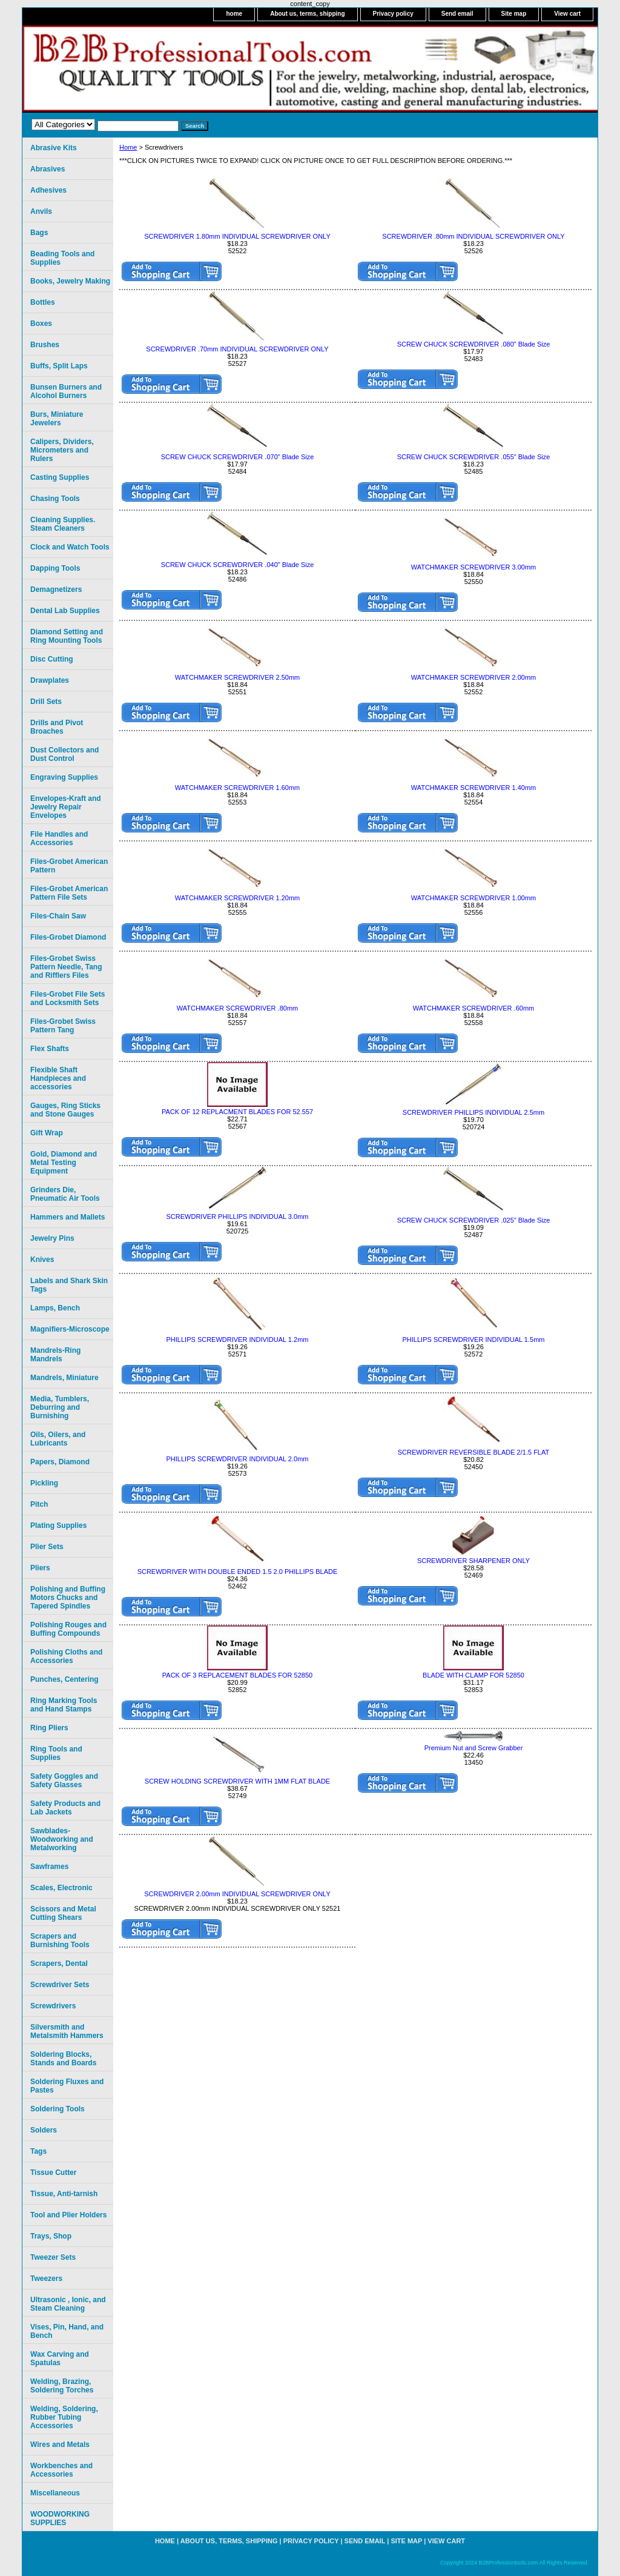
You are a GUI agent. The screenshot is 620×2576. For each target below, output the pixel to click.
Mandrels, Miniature (64, 1377)
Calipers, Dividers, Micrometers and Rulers (62, 450)
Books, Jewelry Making (70, 281)
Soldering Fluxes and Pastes (67, 2085)
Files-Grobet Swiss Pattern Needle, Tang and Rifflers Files (66, 967)
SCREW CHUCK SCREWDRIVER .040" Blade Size (237, 564)
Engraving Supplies (64, 777)
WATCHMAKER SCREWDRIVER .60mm (473, 1008)
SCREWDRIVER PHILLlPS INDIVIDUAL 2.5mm (473, 1112)
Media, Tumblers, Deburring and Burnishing (59, 1407)
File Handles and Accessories (59, 838)
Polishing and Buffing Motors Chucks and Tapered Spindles (67, 1597)
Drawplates (49, 680)
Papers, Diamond (60, 1462)
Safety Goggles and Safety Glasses (64, 1780)
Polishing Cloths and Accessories (66, 1656)
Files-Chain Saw (58, 916)
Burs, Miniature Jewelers (56, 418)
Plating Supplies (58, 1525)
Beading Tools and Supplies (62, 258)
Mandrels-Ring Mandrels (55, 1354)
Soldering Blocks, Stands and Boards (63, 2058)
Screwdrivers (53, 2006)
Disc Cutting (51, 659)
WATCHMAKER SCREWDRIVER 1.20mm (237, 897)
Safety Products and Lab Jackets (65, 1807)
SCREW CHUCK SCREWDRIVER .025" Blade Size (473, 1220)
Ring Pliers (49, 1728)
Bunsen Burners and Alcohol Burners (66, 391)
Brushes (44, 344)
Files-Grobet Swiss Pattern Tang (63, 1025)
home (234, 13)
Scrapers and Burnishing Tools (60, 1940)
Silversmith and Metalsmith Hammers (67, 2031)
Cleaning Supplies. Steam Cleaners (62, 524)
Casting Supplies (59, 477)
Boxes (41, 323)
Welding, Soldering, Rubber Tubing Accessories (64, 2417)
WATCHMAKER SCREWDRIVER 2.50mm (237, 677)
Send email (457, 13)
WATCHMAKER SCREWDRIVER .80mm (237, 1008)
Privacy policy (393, 13)
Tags (38, 2151)
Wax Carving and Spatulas (59, 2358)
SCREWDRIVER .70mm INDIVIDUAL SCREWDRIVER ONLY (237, 349)
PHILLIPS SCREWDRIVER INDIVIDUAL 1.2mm (238, 1339)
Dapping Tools (55, 568)
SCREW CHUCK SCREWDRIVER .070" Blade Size (237, 456)
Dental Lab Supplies (65, 610)
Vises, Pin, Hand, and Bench (67, 2331)
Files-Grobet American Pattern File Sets (69, 893)
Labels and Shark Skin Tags (69, 1284)
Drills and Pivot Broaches (56, 727)
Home (128, 147)
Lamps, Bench (55, 1308)
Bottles (42, 302)
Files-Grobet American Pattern (69, 865)
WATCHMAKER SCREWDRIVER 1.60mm (237, 787)
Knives (42, 1259)
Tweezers (46, 2278)
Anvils (41, 211)
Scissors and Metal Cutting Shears (63, 1913)
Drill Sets (46, 701)
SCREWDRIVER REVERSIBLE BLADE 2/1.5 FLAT (473, 1452)
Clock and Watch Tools (70, 547)
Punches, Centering (64, 1679)
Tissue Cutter (53, 2172)
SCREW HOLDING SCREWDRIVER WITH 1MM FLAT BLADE (237, 1781)
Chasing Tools (55, 498)
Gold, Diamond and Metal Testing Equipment (63, 1162)
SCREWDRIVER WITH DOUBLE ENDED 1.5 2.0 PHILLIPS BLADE (237, 1571)
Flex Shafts (49, 1048)
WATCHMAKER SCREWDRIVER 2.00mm (473, 677)
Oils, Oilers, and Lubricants (57, 1438)
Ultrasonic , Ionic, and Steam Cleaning (68, 2303)
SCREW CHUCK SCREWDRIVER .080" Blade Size (473, 344)
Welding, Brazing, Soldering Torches (61, 2385)
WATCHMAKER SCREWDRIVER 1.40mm (473, 787)
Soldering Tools (57, 2109)
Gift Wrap (46, 1133)
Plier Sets (47, 1546)
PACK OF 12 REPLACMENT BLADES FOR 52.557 (237, 1111)
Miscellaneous (55, 2493)
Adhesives (48, 190)
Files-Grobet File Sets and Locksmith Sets (67, 998)
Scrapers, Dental (59, 1963)
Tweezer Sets (53, 2257)
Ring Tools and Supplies (56, 1753)
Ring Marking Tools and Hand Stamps (63, 1704)
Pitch (39, 1504)
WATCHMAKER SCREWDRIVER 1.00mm (473, 897)
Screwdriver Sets (59, 1984)
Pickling (44, 1483)
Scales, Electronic (61, 1888)
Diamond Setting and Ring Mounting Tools (66, 636)
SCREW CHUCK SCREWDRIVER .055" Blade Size (473, 456)
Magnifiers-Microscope (70, 1329)
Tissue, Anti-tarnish (63, 2193)
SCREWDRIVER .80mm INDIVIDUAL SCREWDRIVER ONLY (473, 236)
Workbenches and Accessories (61, 2469)
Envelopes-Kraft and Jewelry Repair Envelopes (65, 807)
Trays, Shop (50, 2236)
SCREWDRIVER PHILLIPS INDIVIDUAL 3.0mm (238, 1216)
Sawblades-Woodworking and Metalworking (61, 1839)
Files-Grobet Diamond (68, 937)
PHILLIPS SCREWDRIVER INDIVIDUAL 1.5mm (474, 1339)
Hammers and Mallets (67, 1217)
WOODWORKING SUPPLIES (60, 2518)
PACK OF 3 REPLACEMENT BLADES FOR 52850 (237, 1675)
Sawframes (49, 1866)
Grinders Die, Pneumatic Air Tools (65, 1194)
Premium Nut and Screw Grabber (473, 1747)
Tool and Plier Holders (68, 2215)
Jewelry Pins (52, 1238)
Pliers (40, 1568)
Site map (514, 13)
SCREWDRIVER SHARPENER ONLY (473, 1560)
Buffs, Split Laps (59, 366)
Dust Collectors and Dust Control (64, 754)
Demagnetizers (56, 589)
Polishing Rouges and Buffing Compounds (68, 1629)
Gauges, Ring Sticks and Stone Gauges (65, 1109)
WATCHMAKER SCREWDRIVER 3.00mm (473, 567)
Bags (39, 232)
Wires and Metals (60, 2444)
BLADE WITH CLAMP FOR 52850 (473, 1675)
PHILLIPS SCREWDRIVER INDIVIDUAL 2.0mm (238, 1458)
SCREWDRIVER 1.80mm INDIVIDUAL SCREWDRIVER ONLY (237, 236)
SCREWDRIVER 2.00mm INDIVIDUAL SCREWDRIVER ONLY (237, 1893)
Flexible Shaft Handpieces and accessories (58, 1078)
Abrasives (47, 169)
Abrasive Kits (53, 148)
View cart (567, 13)
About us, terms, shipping (307, 13)
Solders (43, 2130)
